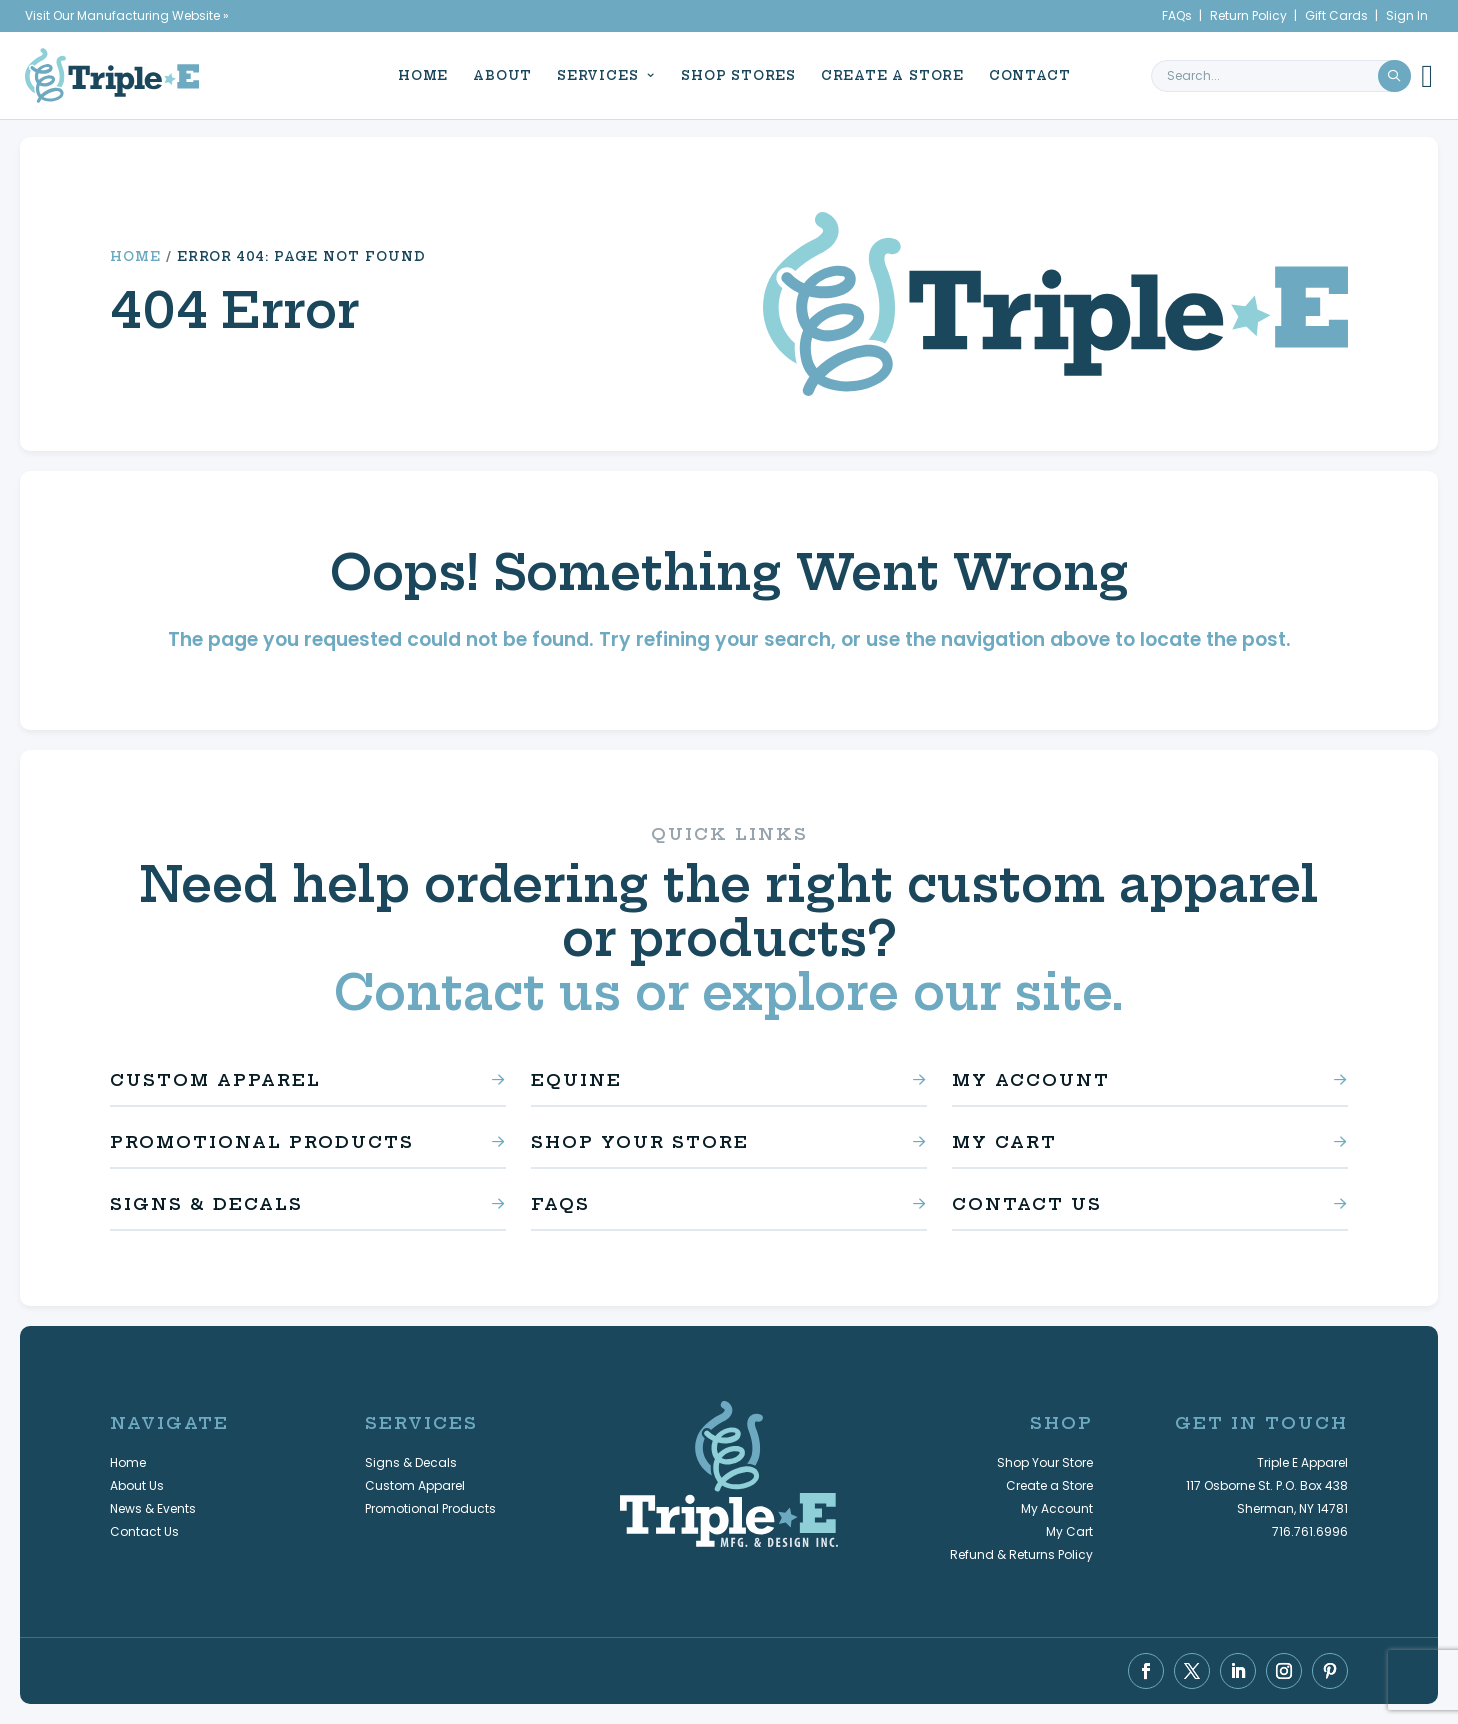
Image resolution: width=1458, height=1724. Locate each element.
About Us (137, 1485)
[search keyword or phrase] (1281, 75)
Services (592, 74)
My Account (1031, 1080)
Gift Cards (1336, 15)
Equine (576, 1080)
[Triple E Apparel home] (112, 74)
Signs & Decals (206, 1204)
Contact (1024, 74)
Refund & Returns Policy (1021, 1554)
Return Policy (1248, 15)
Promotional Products (262, 1142)
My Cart (1004, 1142)
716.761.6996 (1310, 1531)
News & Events (153, 1508)
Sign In (1407, 15)
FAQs (1177, 15)
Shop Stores (733, 74)
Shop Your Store (640, 1142)
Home (418, 74)
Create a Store (887, 74)
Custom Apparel (215, 1080)
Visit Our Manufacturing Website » (127, 15)
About (497, 74)
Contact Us (1027, 1204)
